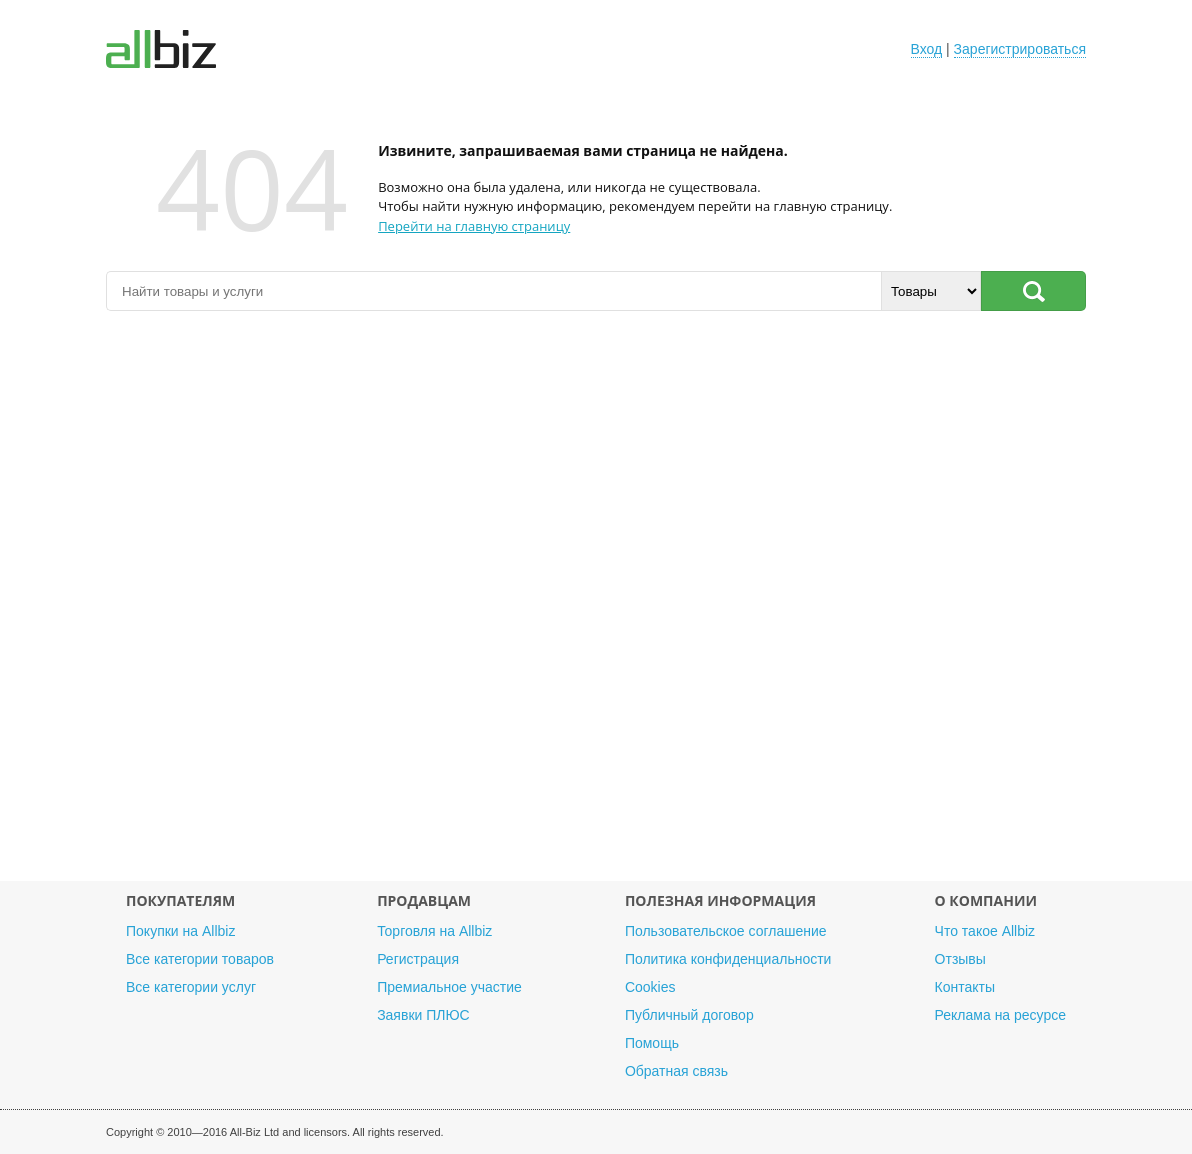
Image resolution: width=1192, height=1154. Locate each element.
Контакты (965, 987)
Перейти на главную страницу (474, 226)
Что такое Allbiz (985, 931)
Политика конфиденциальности (728, 959)
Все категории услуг (191, 987)
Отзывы (960, 959)
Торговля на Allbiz (434, 931)
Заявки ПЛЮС (423, 1015)
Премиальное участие (449, 987)
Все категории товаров (200, 959)
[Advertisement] (596, 606)
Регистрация (418, 959)
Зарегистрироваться (1020, 49)
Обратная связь (676, 1071)
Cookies (650, 987)
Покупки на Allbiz (180, 931)
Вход (927, 49)
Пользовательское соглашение (726, 931)
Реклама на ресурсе (1000, 1015)
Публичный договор (689, 1015)
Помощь (652, 1043)
